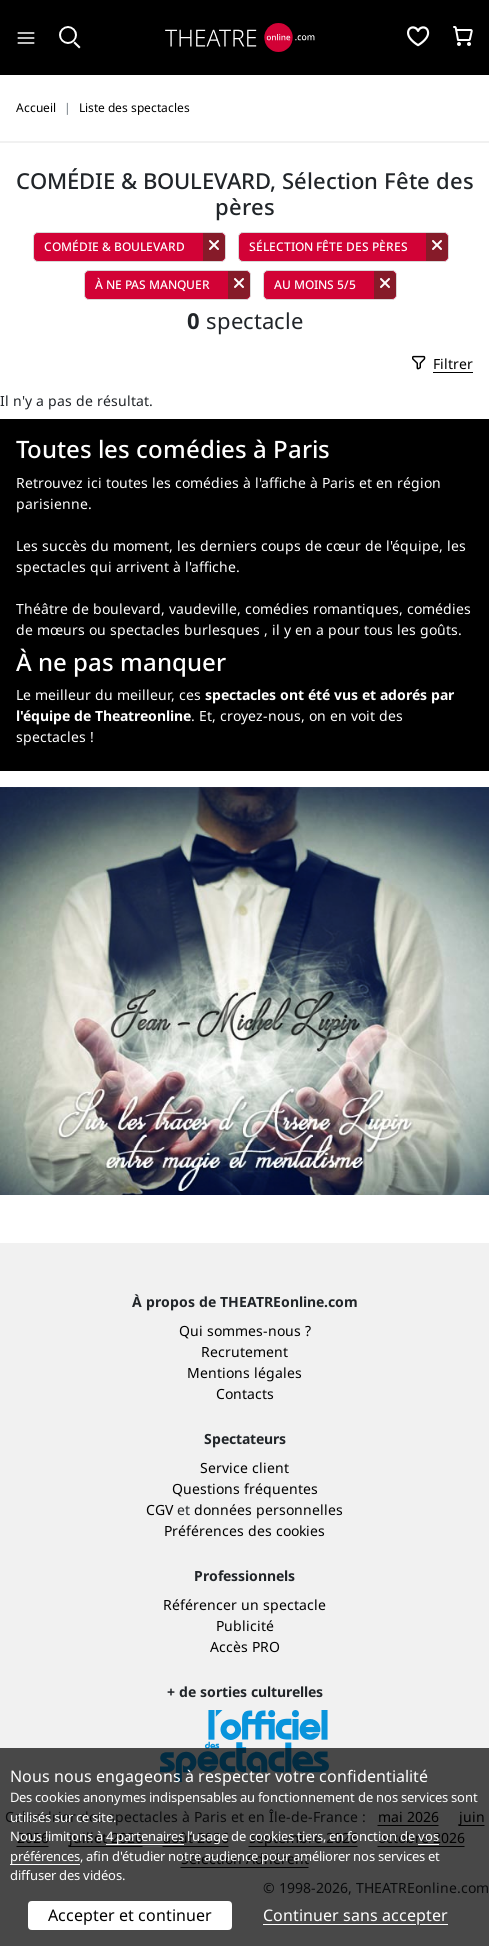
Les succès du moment (92, 545)
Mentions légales (244, 1372)
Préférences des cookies (244, 1530)
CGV (159, 1509)
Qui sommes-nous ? (245, 1330)
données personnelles (268, 1509)
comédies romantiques (322, 608)
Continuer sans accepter (355, 1915)
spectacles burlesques (185, 629)
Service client (244, 1467)
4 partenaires (145, 1836)
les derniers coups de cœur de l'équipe (308, 545)
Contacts (245, 1393)
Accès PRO (245, 1646)
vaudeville (203, 608)
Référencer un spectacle (244, 1604)
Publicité (245, 1625)
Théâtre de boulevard (88, 608)
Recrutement (244, 1351)
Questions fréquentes (245, 1488)
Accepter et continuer (130, 1915)
